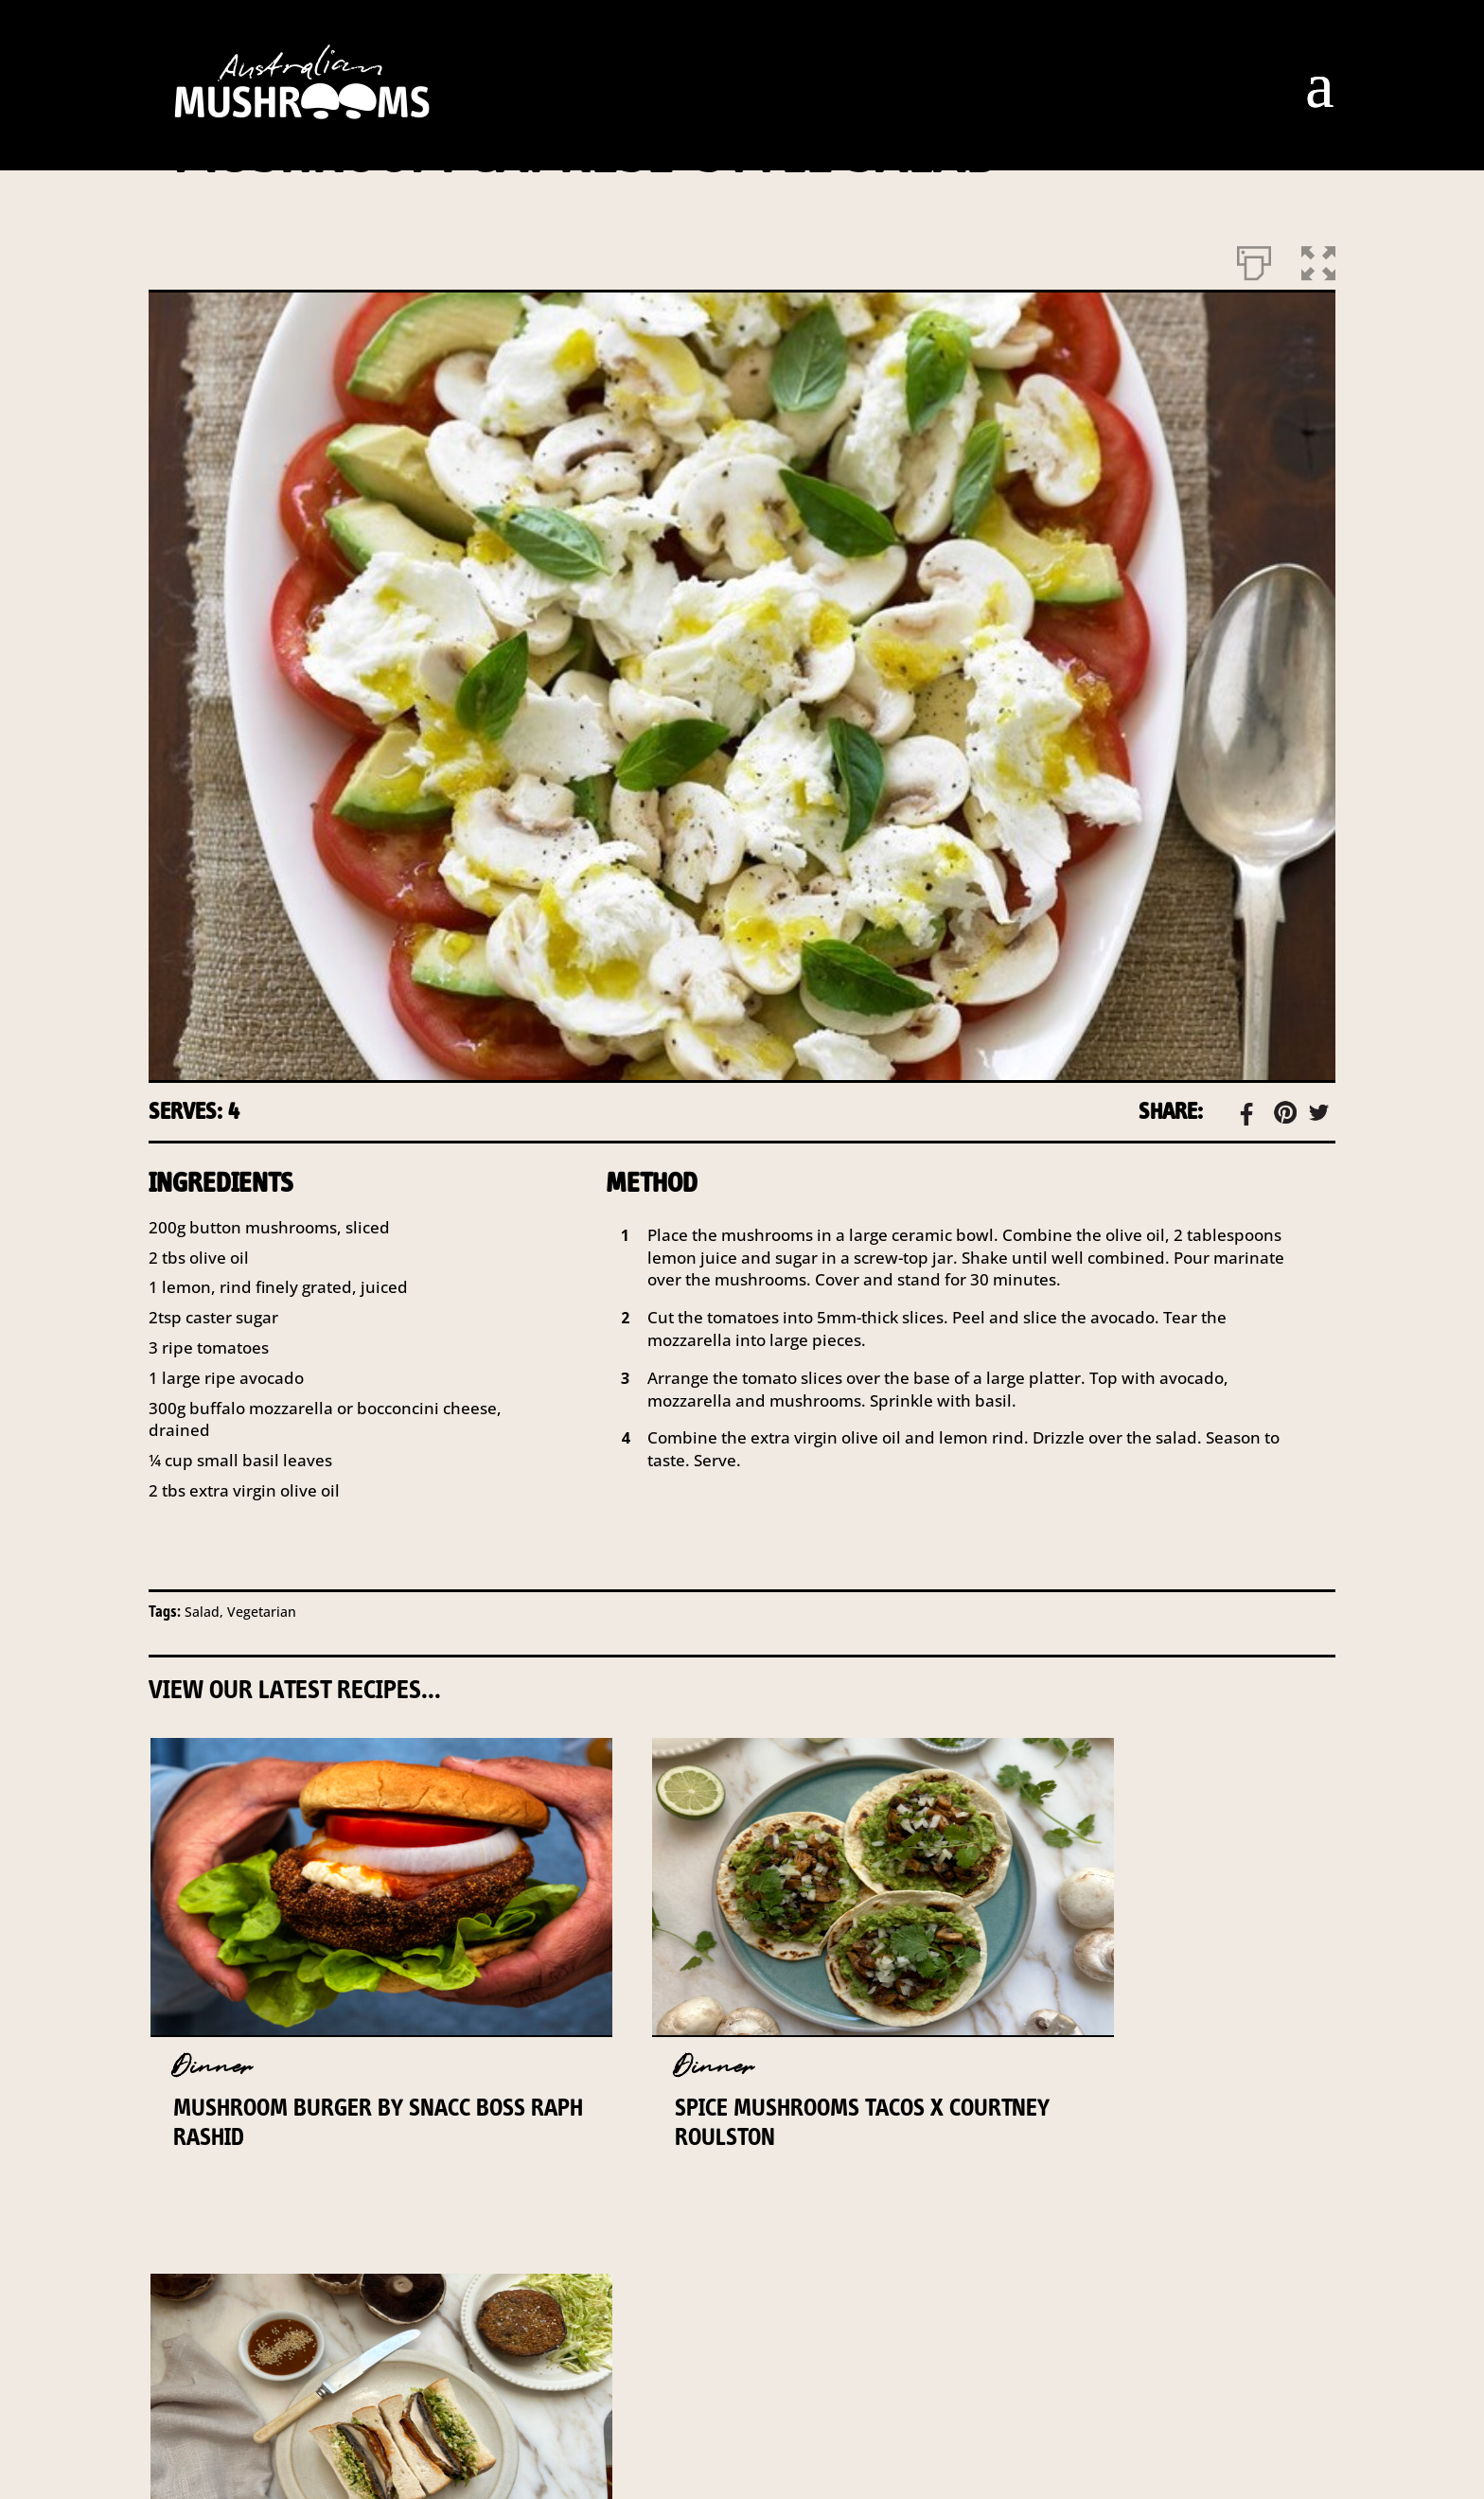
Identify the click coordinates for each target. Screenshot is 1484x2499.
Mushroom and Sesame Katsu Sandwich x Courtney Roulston (1142, 2136)
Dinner (210, 2066)
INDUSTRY (542, 2368)
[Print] (1254, 259)
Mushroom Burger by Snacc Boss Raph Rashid (319, 2122)
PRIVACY (828, 2368)
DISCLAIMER (685, 2368)
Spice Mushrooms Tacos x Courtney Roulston (713, 2122)
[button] (1318, 259)
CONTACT (410, 2368)
